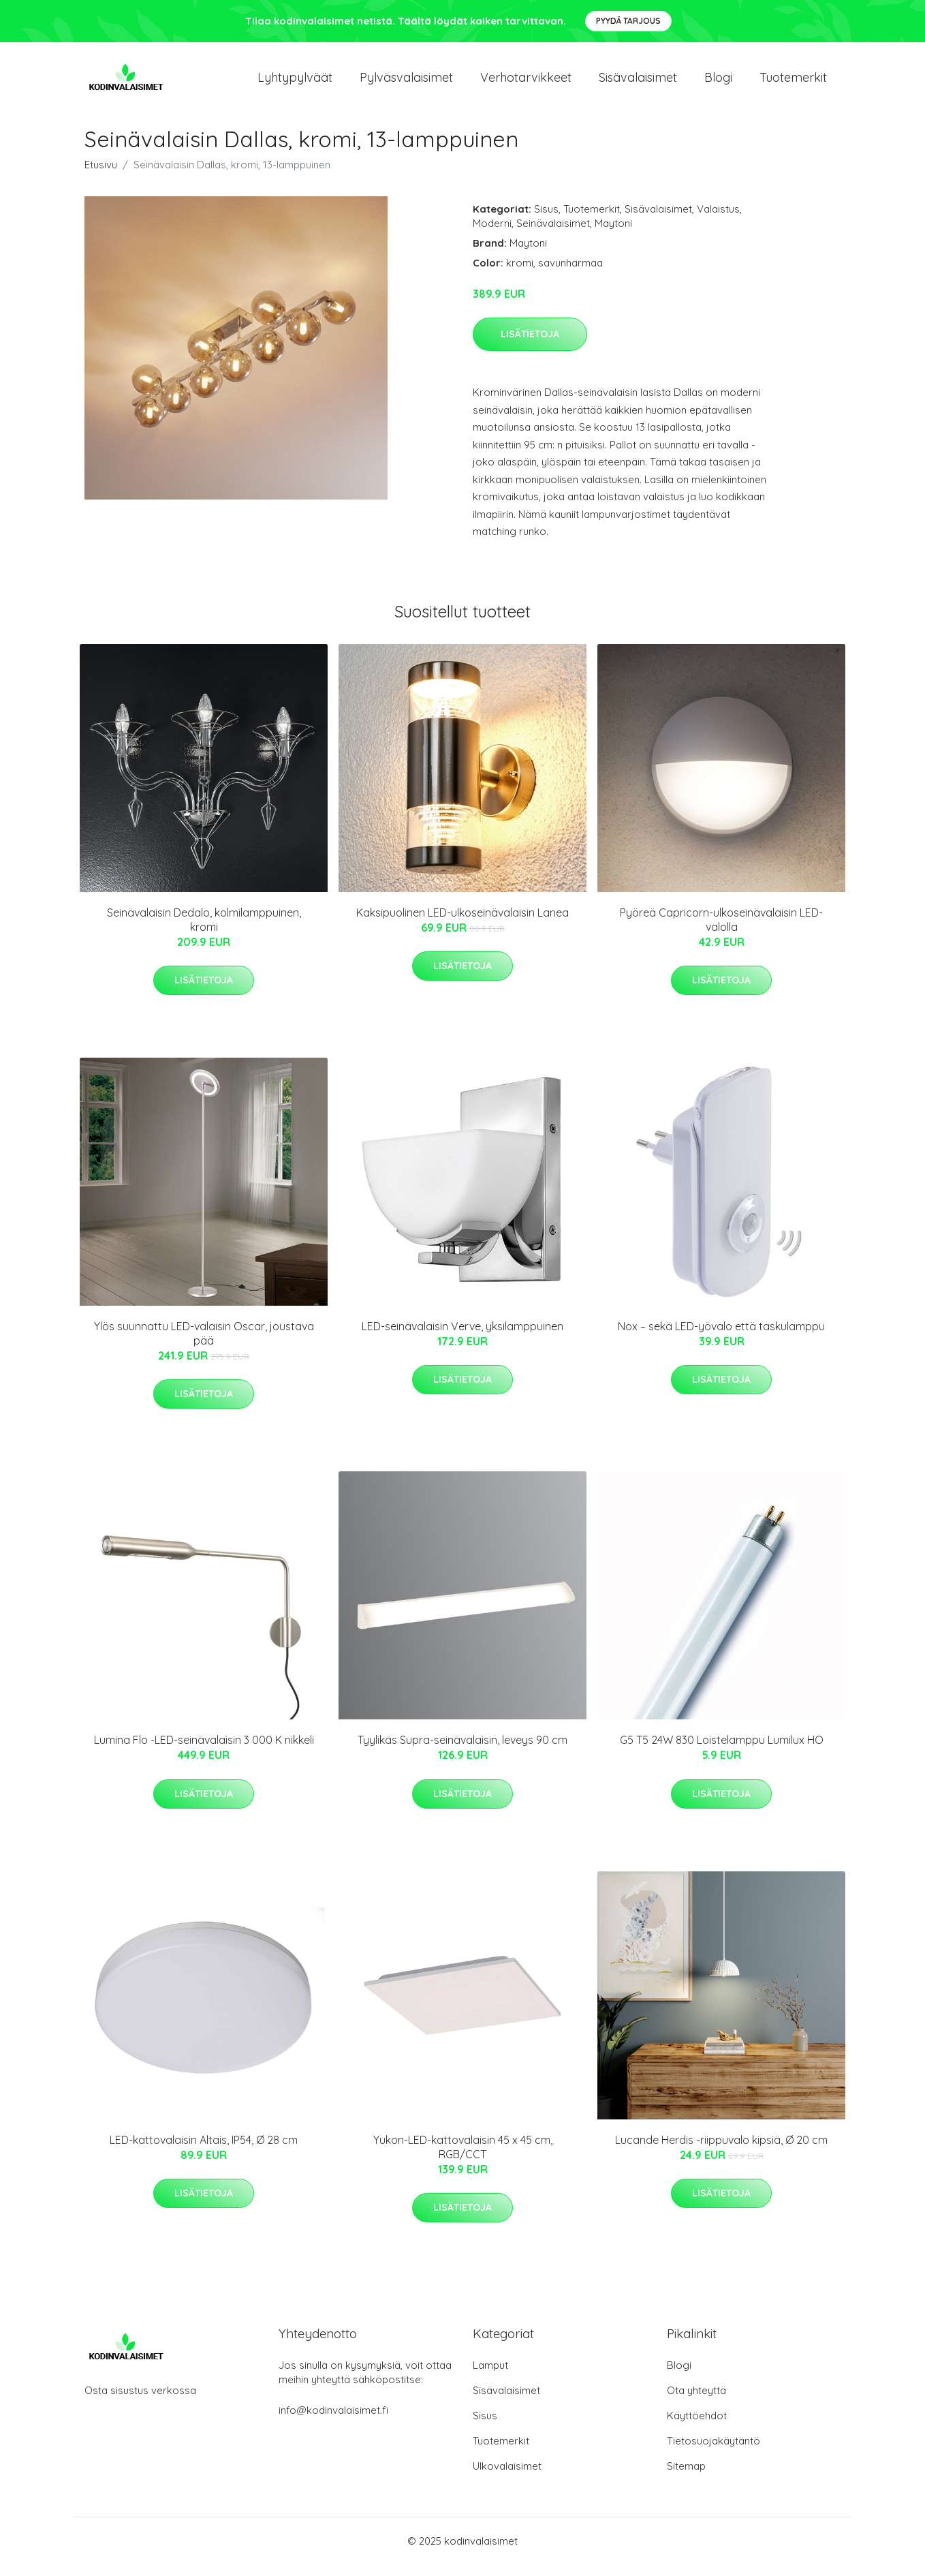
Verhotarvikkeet (525, 83)
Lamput (490, 2376)
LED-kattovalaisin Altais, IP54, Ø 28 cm (204, 2151)
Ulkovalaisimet (507, 2477)
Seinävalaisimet (553, 234)
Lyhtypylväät (294, 83)
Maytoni (613, 234)
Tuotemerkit (793, 83)
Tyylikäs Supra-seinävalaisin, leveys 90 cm (462, 1752)
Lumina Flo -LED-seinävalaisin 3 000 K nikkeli (204, 1752)
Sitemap (686, 2477)
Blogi (718, 83)
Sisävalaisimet (638, 83)
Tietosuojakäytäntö (713, 2452)
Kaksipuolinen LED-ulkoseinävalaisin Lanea (462, 924)
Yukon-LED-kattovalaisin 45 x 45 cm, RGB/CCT (462, 2159)
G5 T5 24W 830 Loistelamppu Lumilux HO (722, 1752)
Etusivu (100, 176)
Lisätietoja (530, 345)
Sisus (546, 220)
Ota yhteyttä (696, 2401)
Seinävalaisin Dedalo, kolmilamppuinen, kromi (204, 931)
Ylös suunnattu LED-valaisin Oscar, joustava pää (204, 1345)
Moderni (492, 234)
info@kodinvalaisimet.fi (333, 2421)
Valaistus (718, 220)
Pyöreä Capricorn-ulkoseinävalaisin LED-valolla (721, 931)
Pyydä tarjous (628, 21)
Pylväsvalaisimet (406, 83)
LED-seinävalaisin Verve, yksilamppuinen (462, 1338)
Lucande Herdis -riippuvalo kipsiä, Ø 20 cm (721, 2151)
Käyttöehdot (697, 2427)
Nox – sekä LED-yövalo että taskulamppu (721, 1338)
